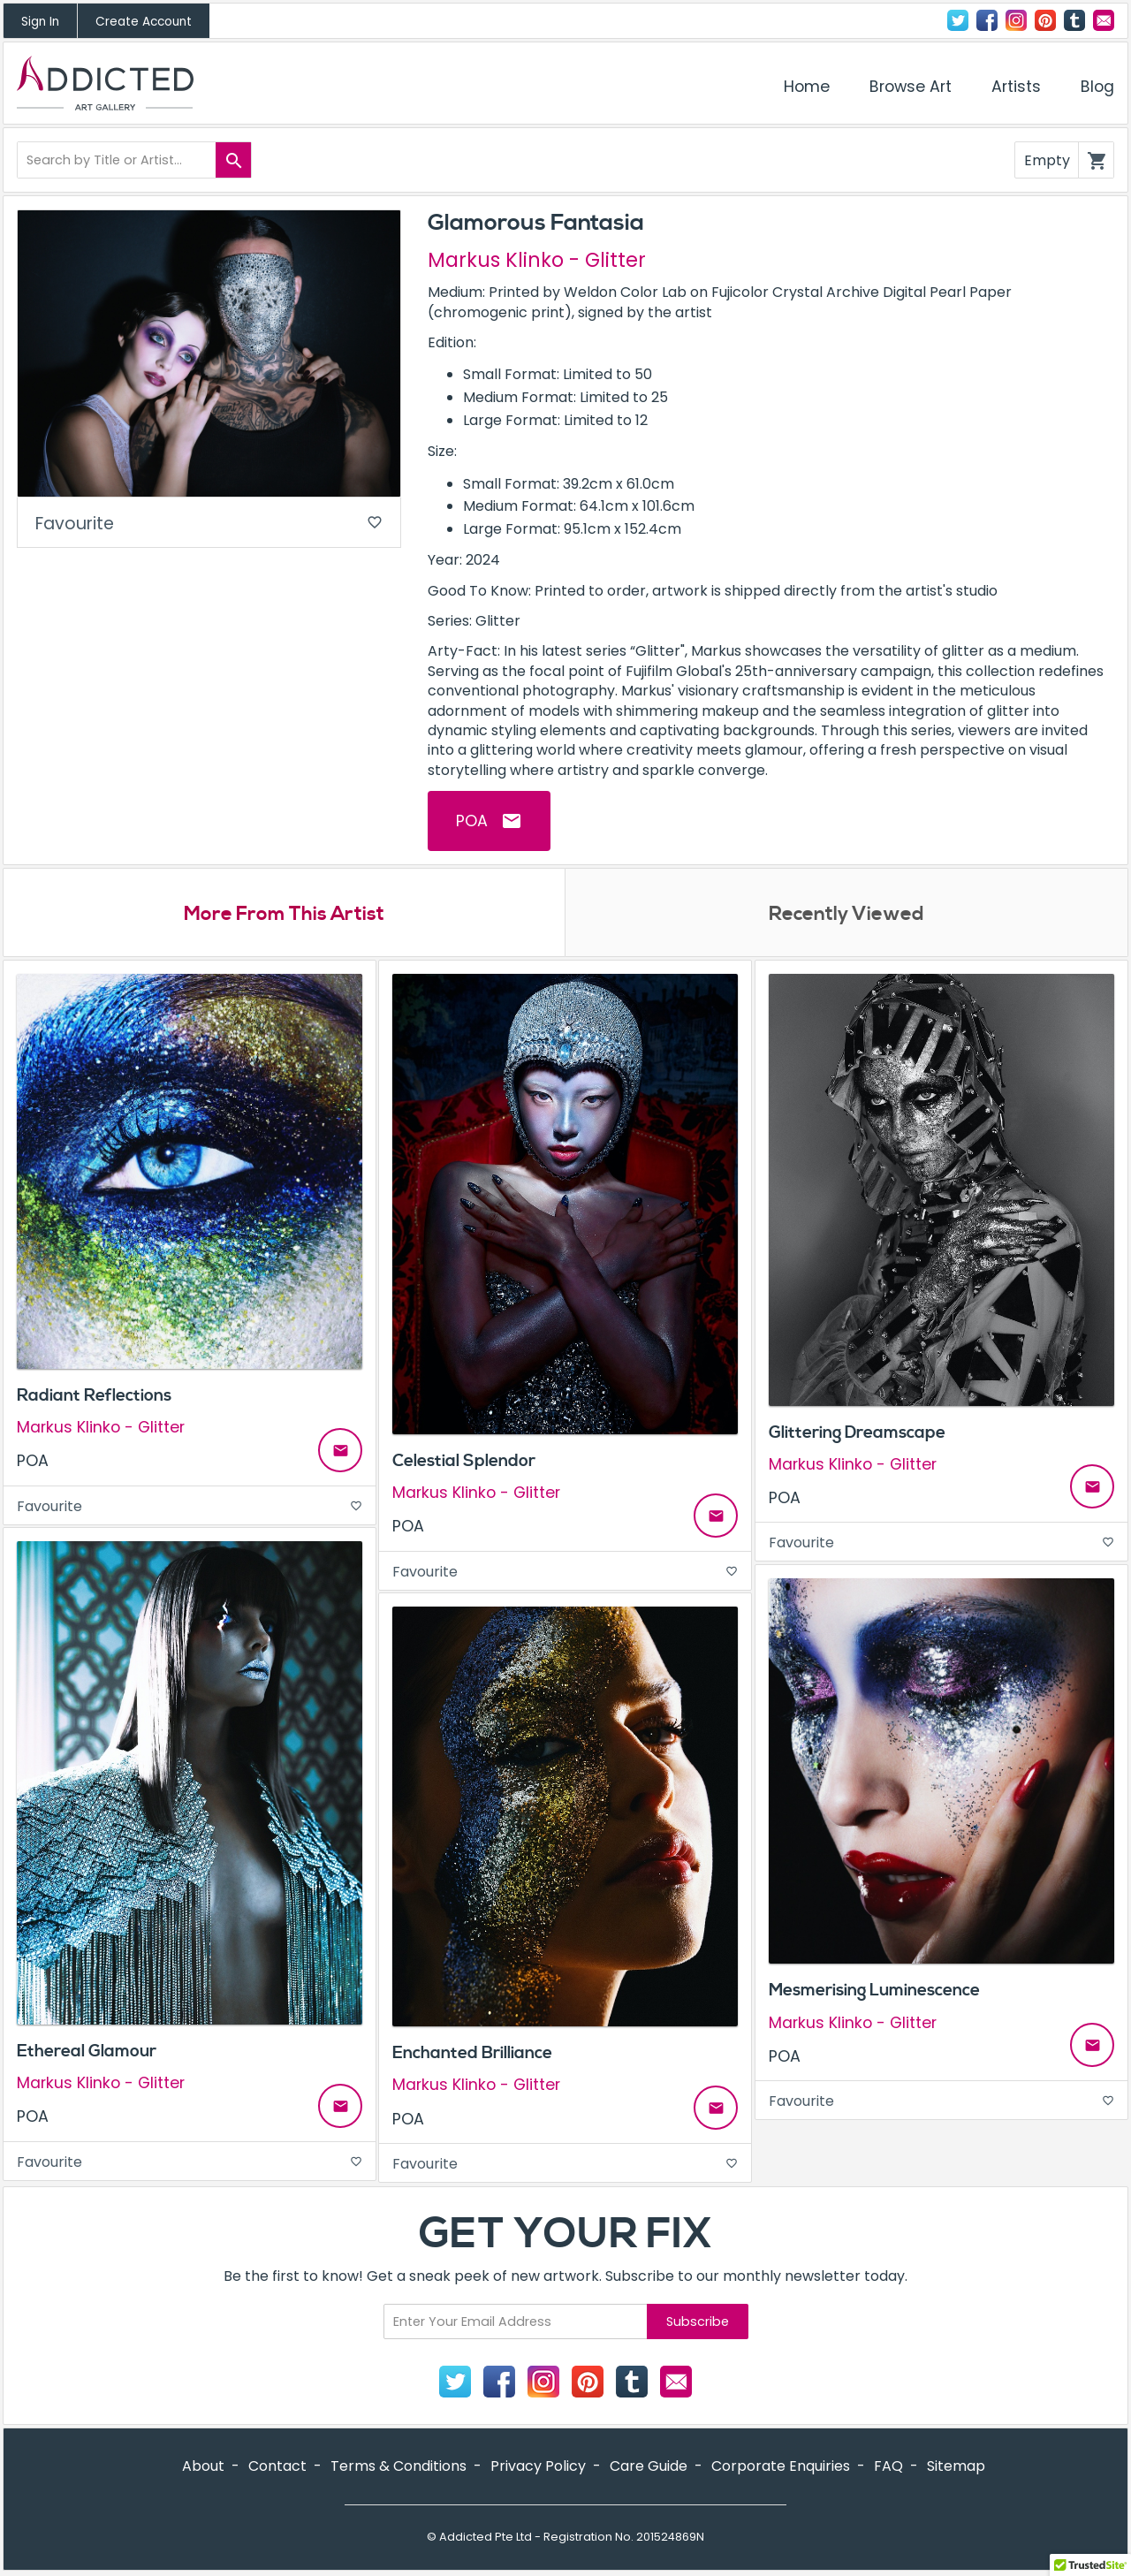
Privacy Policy (538, 2466)
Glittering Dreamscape (857, 1432)
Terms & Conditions (398, 2466)
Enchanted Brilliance (472, 2052)
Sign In (40, 21)
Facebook (987, 20)
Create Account (143, 21)
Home (807, 86)
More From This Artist (284, 913)
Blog (1097, 86)
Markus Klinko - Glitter (537, 260)
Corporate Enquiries (780, 2466)
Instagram (1016, 20)
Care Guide (648, 2466)
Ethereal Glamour (86, 2051)
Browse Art (910, 86)
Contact (1103, 20)
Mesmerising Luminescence (874, 1990)
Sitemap (956, 2466)
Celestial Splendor (463, 1460)
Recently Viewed (846, 913)
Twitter (957, 20)
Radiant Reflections (94, 1395)
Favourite (209, 524)
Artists (1016, 86)
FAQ (888, 2466)
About (203, 2466)
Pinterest (1045, 20)
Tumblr (1074, 20)
